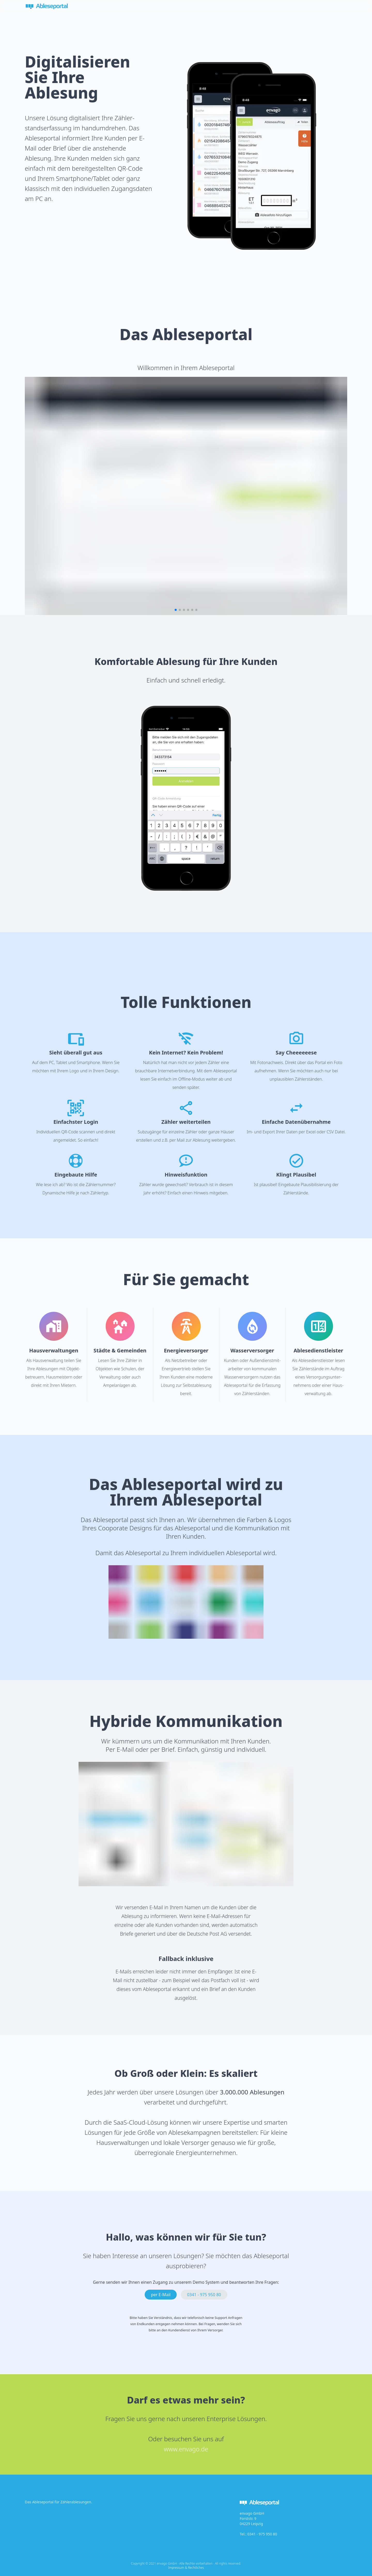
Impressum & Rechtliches (186, 2567)
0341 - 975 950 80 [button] (204, 2294)
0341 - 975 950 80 (262, 2534)
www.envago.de (186, 2449)
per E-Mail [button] (160, 2294)
